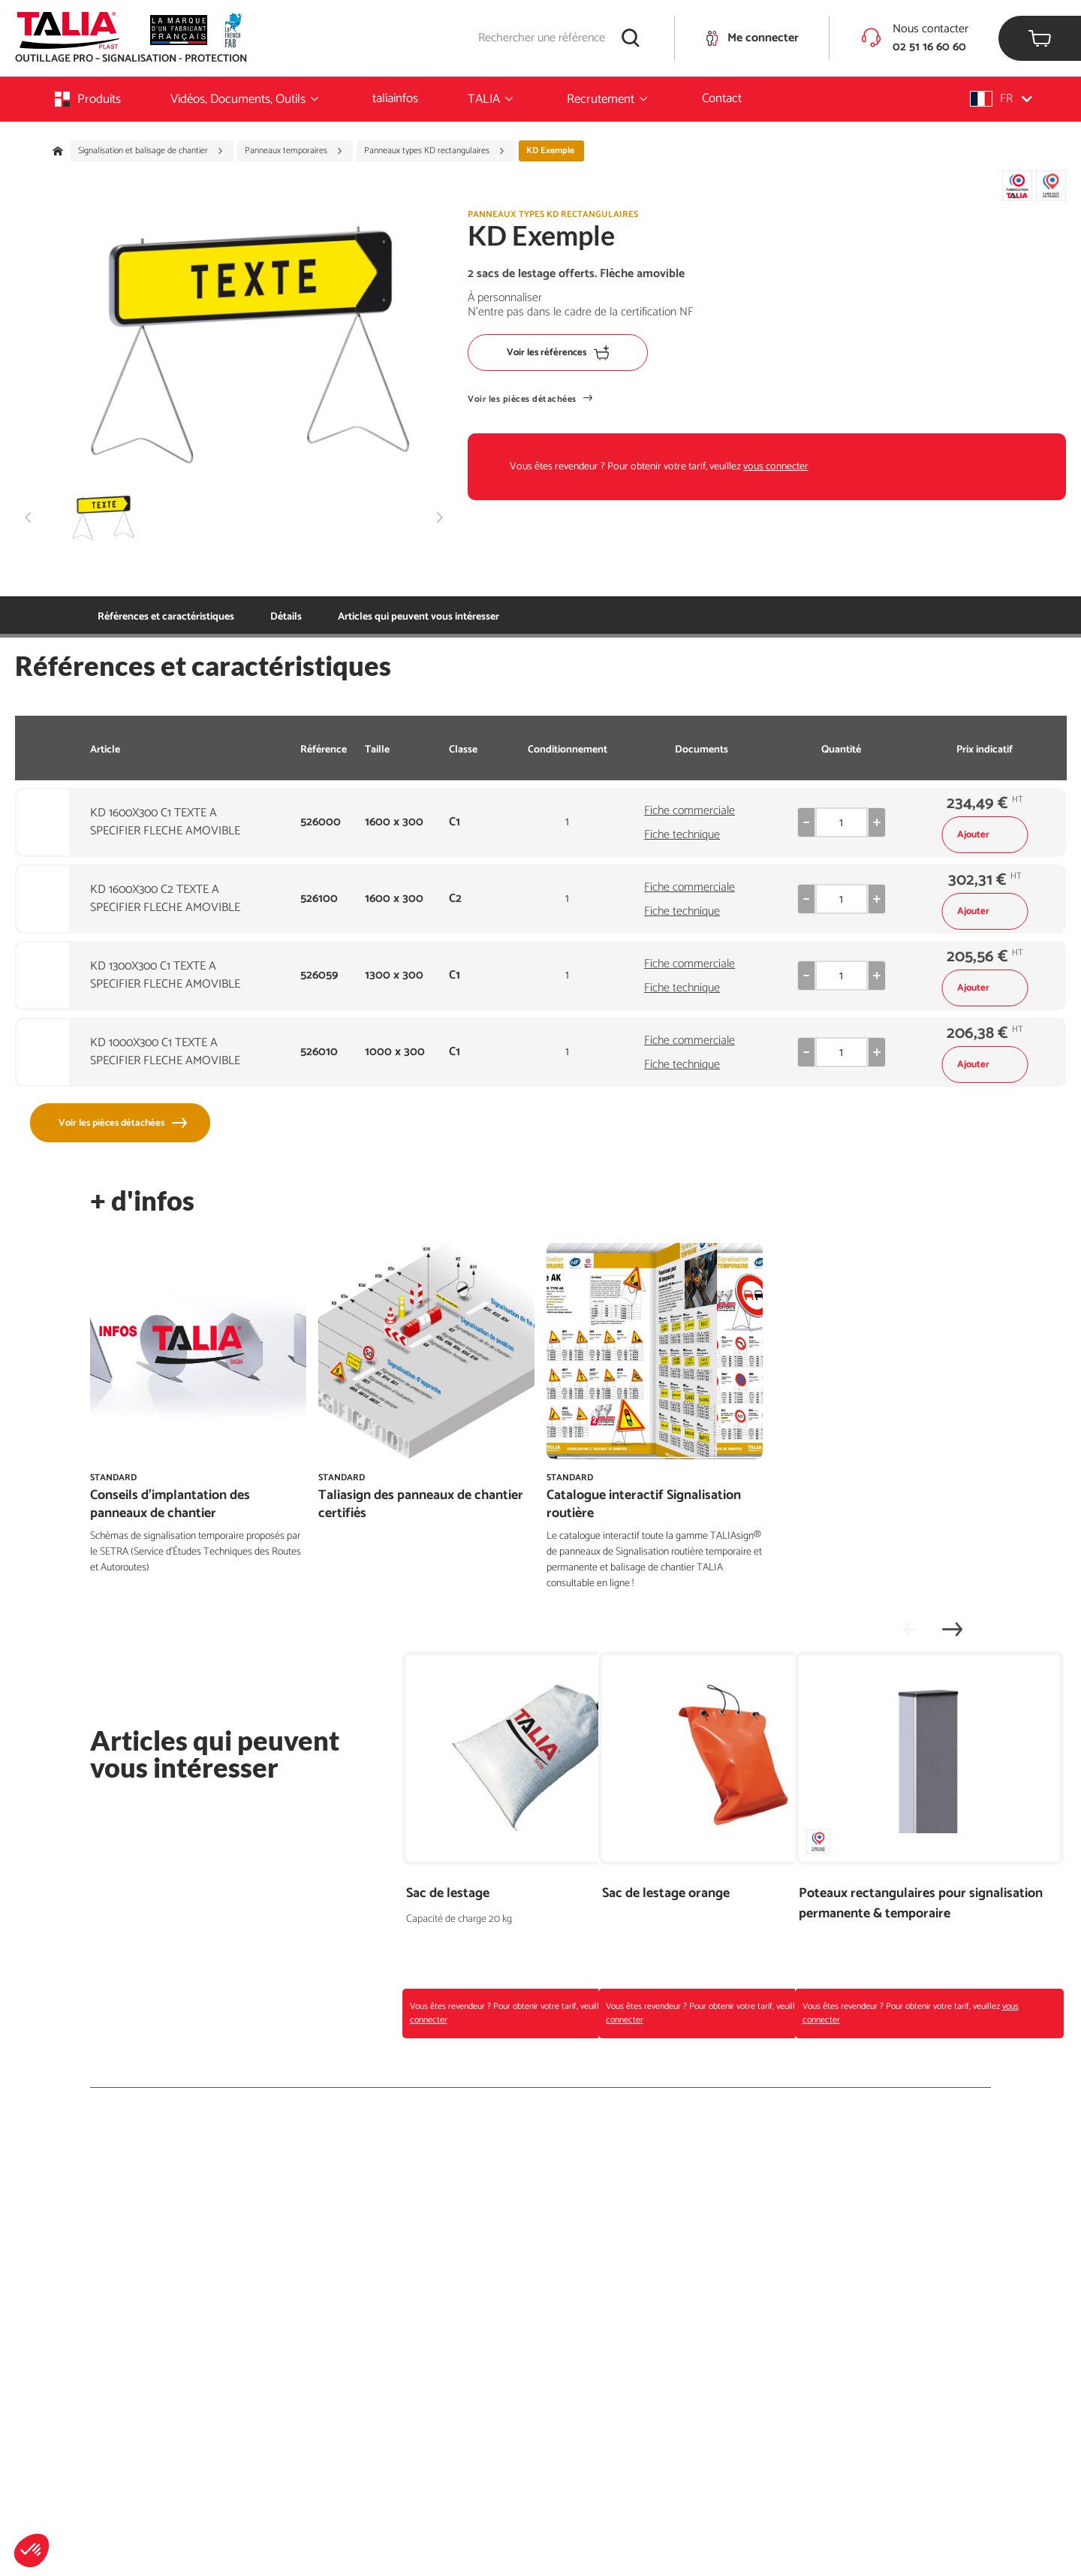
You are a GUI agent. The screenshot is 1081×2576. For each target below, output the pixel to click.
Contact (722, 98)
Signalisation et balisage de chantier (151, 151)
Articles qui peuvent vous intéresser (351, 617)
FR (1001, 99)
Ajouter (984, 835)
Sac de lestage (447, 1894)
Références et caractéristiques (166, 617)
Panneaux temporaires (294, 151)
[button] (32, 2550)
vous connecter (775, 466)
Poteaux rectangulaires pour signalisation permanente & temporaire (882, 1914)
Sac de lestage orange (666, 1894)
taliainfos (395, 98)
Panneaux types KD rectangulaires (434, 151)
